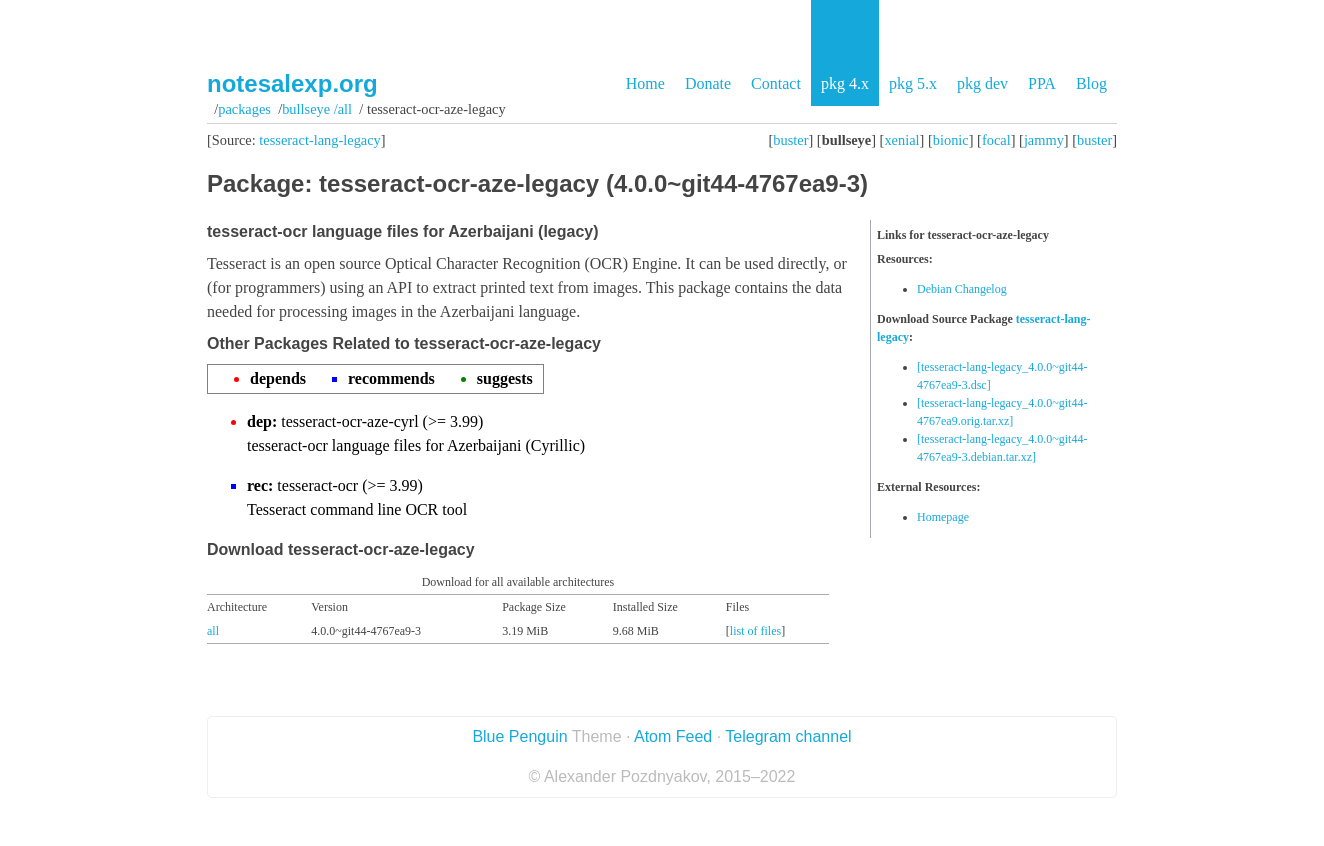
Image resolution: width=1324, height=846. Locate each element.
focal (996, 140)
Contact (776, 83)
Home (645, 83)
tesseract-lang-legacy (319, 140)
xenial (901, 140)
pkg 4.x (845, 83)
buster (790, 140)
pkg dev (982, 83)
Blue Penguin (519, 736)
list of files (755, 631)
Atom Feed (673, 736)
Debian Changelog (962, 289)
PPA (1042, 83)
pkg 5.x (913, 83)
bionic (951, 140)
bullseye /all (317, 109)
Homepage (943, 517)
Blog (1091, 83)
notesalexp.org (292, 83)
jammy (1044, 140)
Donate (708, 83)
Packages (244, 109)
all (213, 631)
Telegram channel (788, 736)
